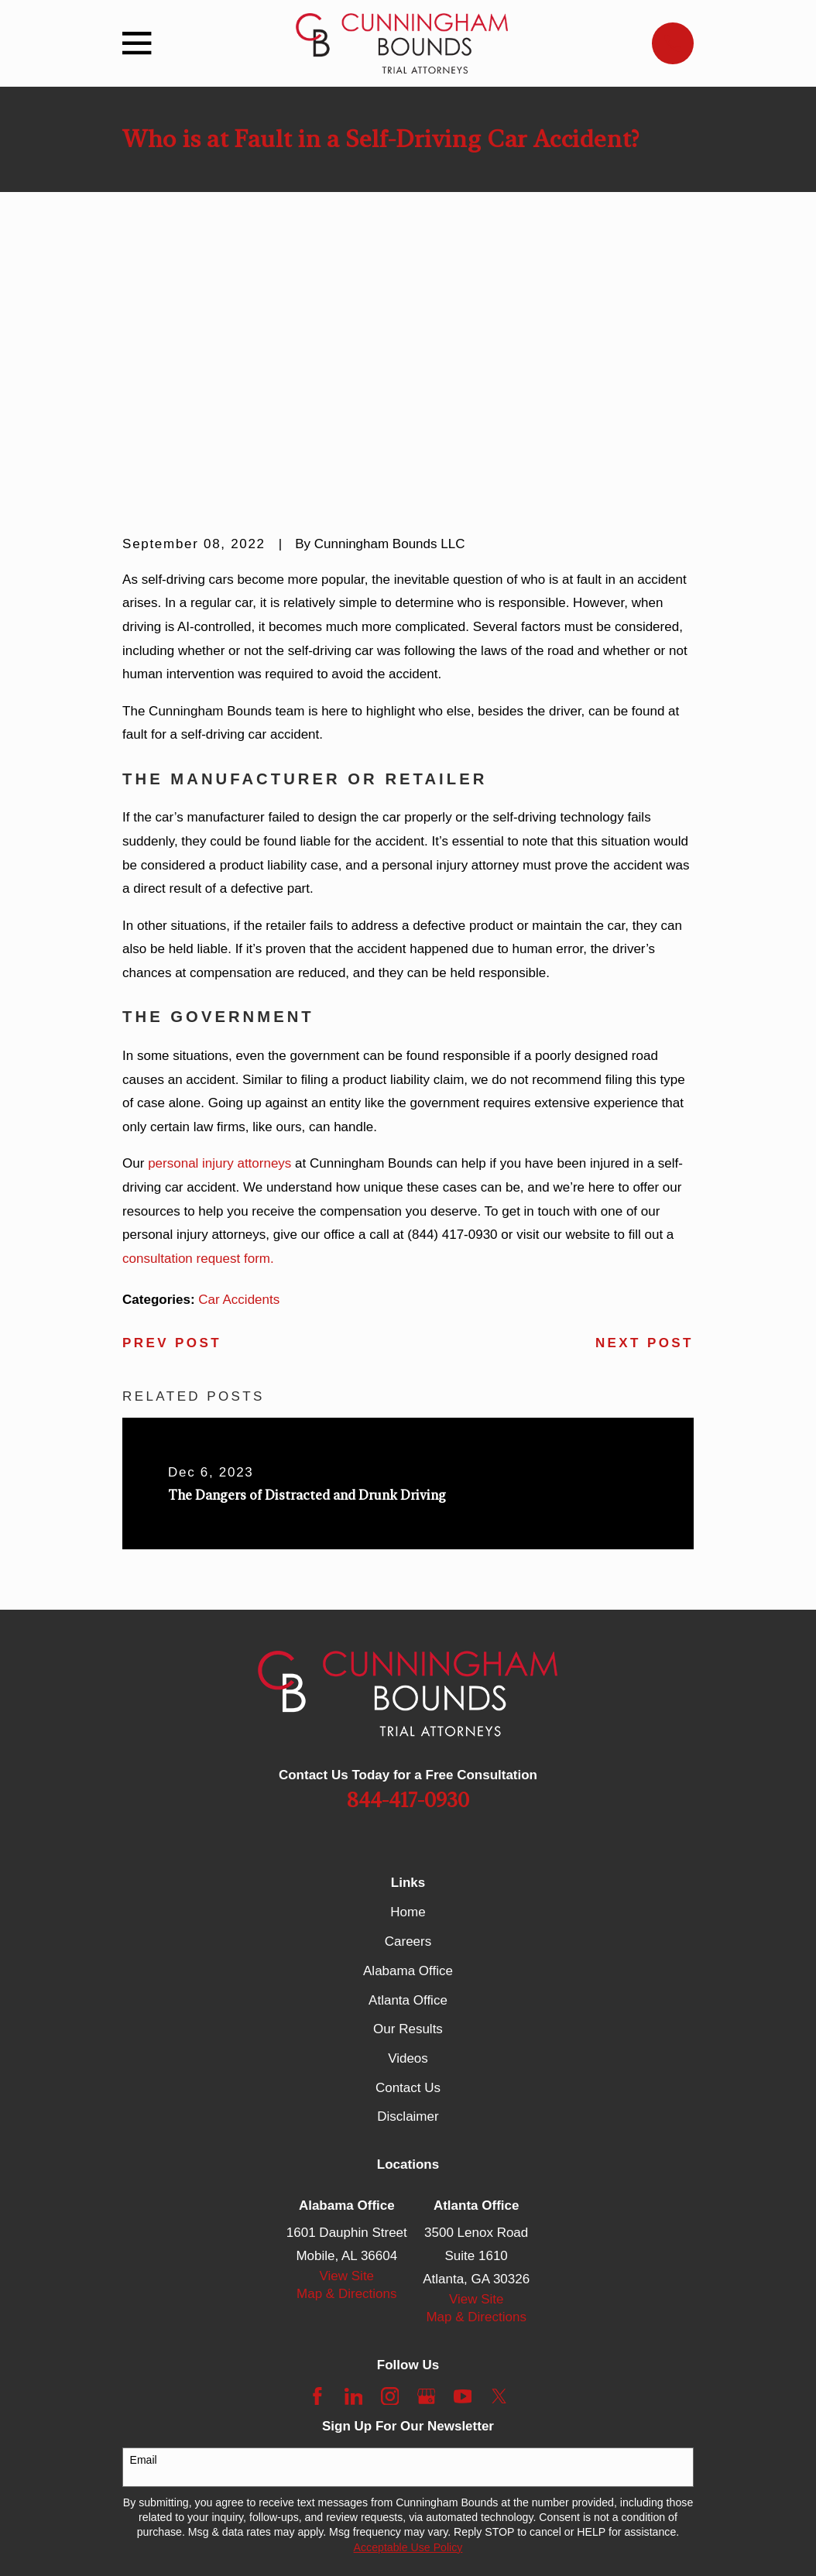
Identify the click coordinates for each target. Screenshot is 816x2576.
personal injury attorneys (219, 924)
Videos (408, 1818)
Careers (408, 1702)
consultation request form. (198, 1018)
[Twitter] (499, 2156)
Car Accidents (238, 1059)
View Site (347, 2036)
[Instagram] (390, 2156)
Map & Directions (346, 2054)
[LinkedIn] (354, 2156)
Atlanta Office (408, 1760)
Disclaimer (407, 1877)
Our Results (408, 1789)
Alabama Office (408, 1731)
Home (407, 1672)
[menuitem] (144, 2544)
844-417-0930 (408, 1561)
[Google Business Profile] (426, 2156)
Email (143, 2220)
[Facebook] (317, 2156)
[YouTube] (463, 2156)
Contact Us (408, 1847)
